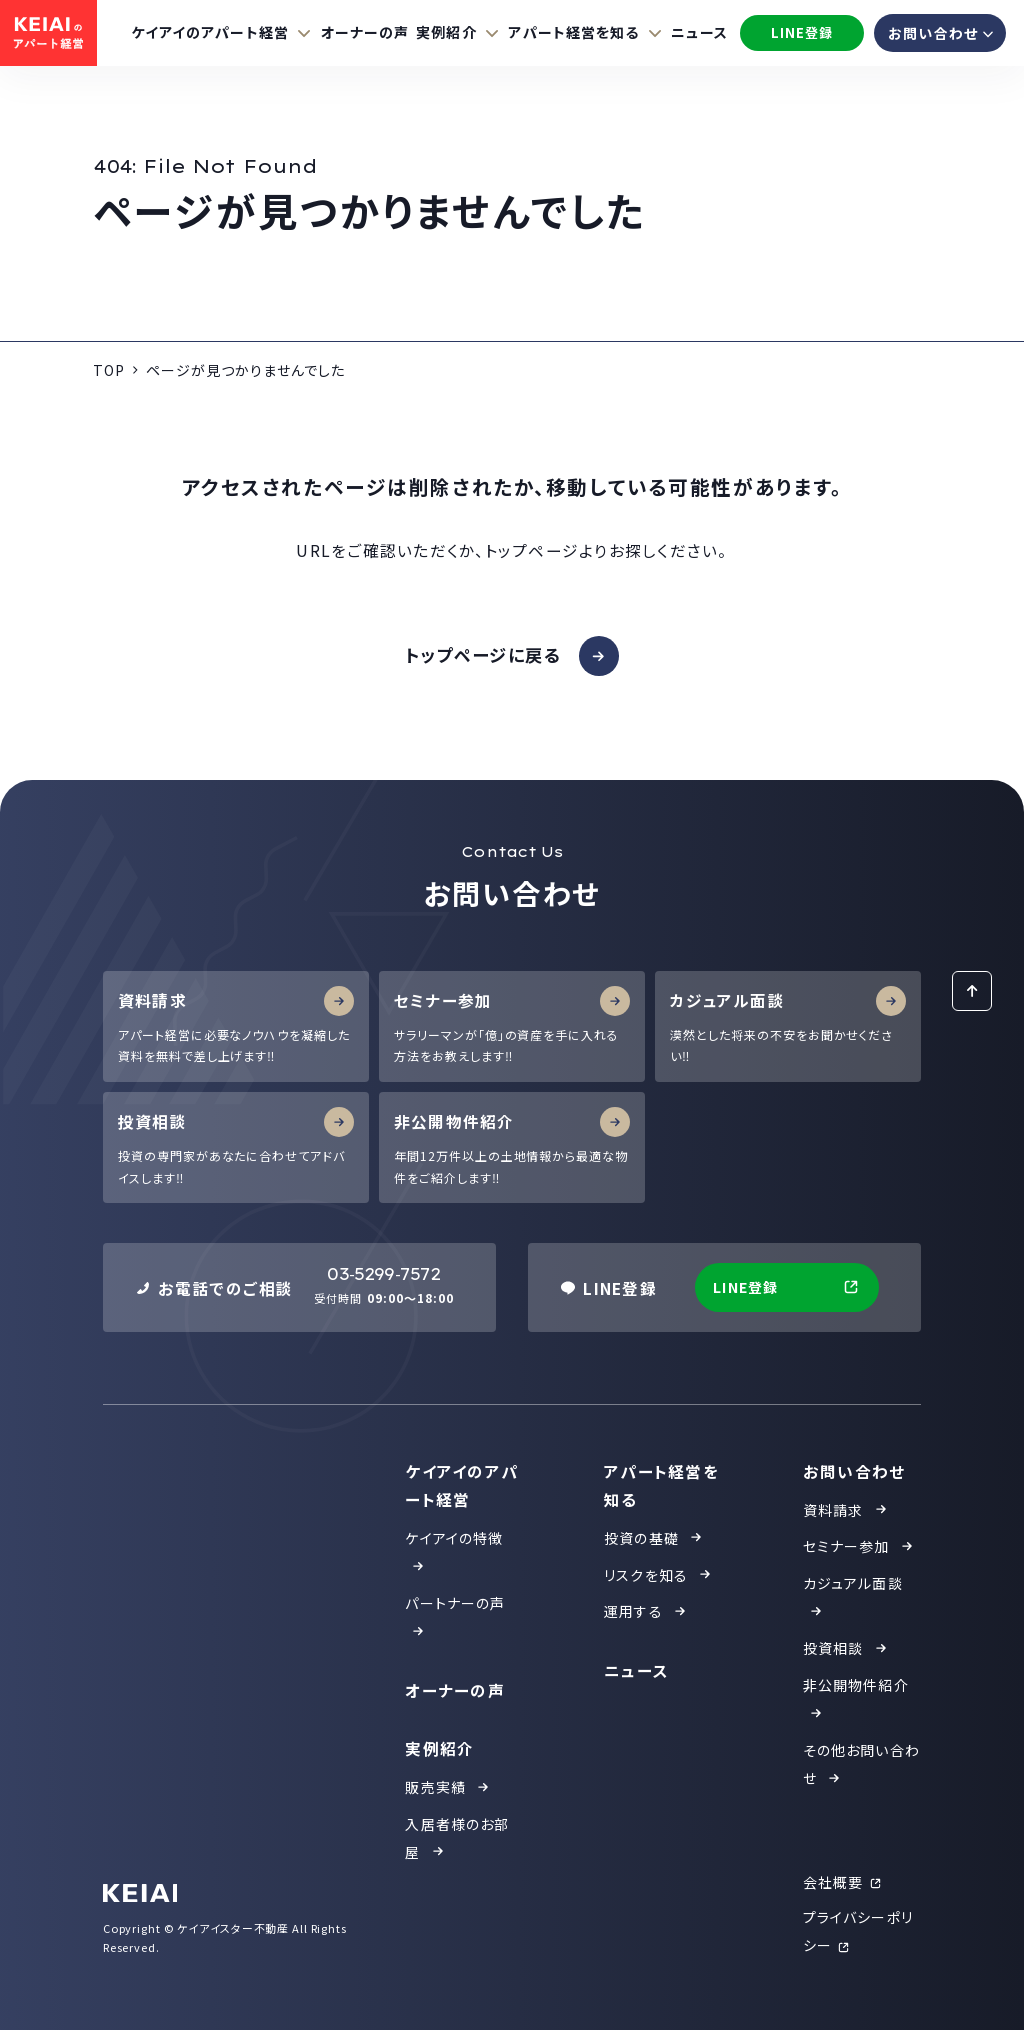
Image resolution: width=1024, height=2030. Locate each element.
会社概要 (843, 1882)
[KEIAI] (140, 1893)
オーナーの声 (365, 32)
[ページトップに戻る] (972, 991)
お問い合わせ (854, 1471)
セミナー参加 (859, 1546)
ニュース (699, 32)
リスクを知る (658, 1575)
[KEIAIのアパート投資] (48, 33)
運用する (646, 1611)
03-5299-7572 (383, 1274)
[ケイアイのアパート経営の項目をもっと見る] (222, 32)
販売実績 (448, 1787)
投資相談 (846, 1648)
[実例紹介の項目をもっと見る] (458, 32)
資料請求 (846, 1510)
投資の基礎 (654, 1538)
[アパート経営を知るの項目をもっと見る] (586, 32)
